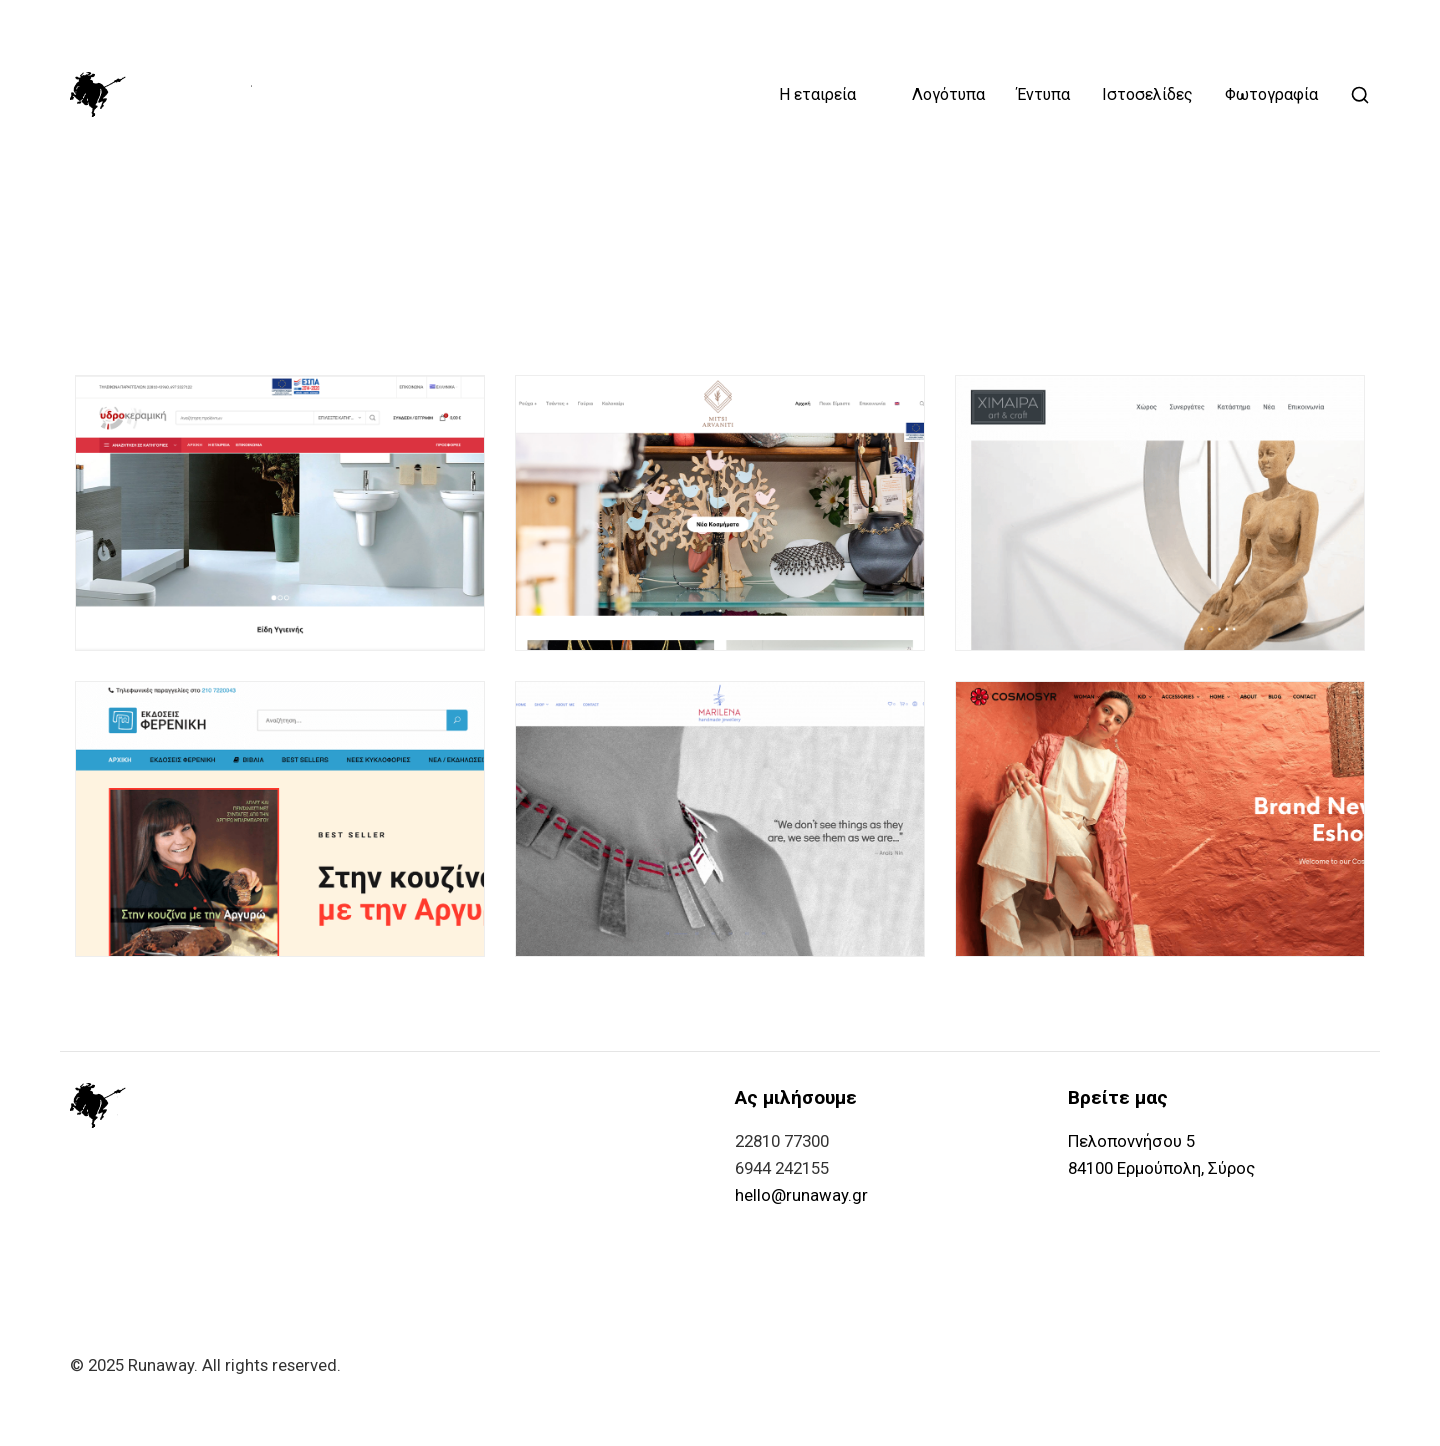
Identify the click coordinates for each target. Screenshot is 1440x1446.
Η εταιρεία (817, 95)
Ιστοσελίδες (1147, 95)
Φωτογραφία (1271, 95)
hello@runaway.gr (801, 1195)
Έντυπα (1043, 95)
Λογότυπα (948, 95)
